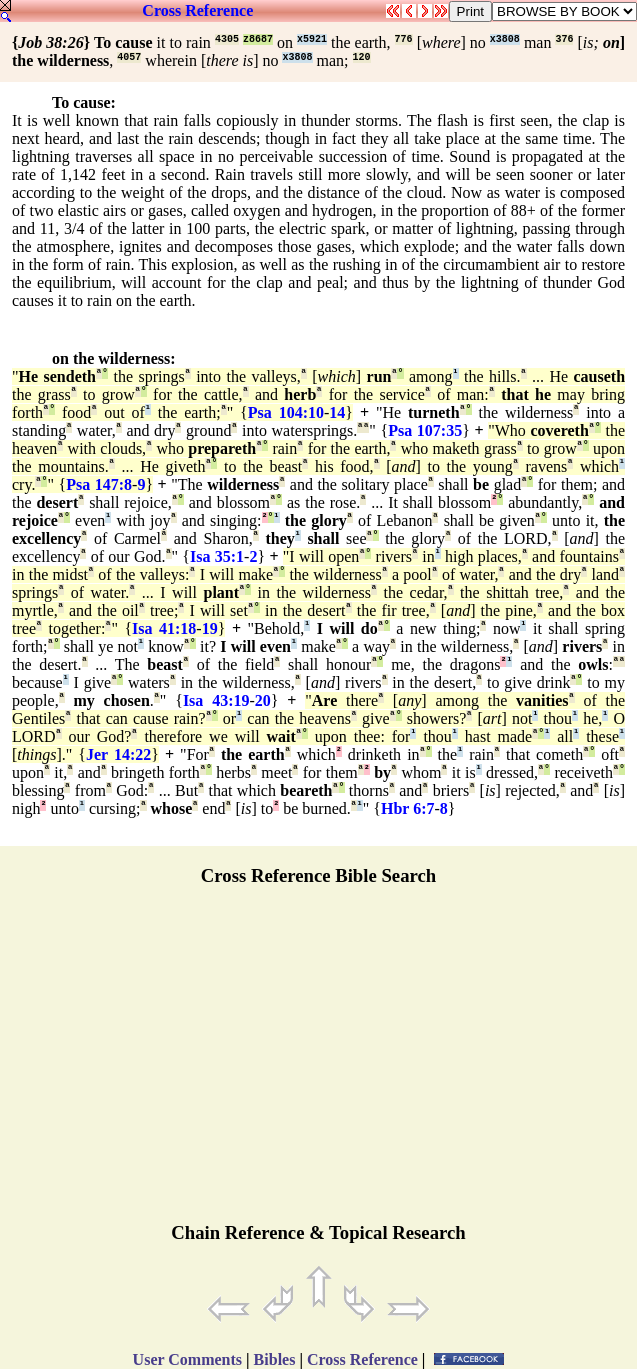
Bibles (275, 1359)
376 (564, 39)
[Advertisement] (319, 1063)
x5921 (312, 39)
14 (337, 412)
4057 (129, 57)
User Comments (187, 1359)
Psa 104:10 (286, 412)
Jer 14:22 (118, 754)
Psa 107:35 (425, 430)
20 (263, 700)
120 (362, 57)
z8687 (258, 39)
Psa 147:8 (99, 484)
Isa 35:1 (217, 556)
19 (210, 628)
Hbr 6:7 (407, 808)
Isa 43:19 (216, 700)
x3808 (505, 39)
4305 (227, 39)
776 (404, 39)
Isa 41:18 (164, 628)
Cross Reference (197, 10)
